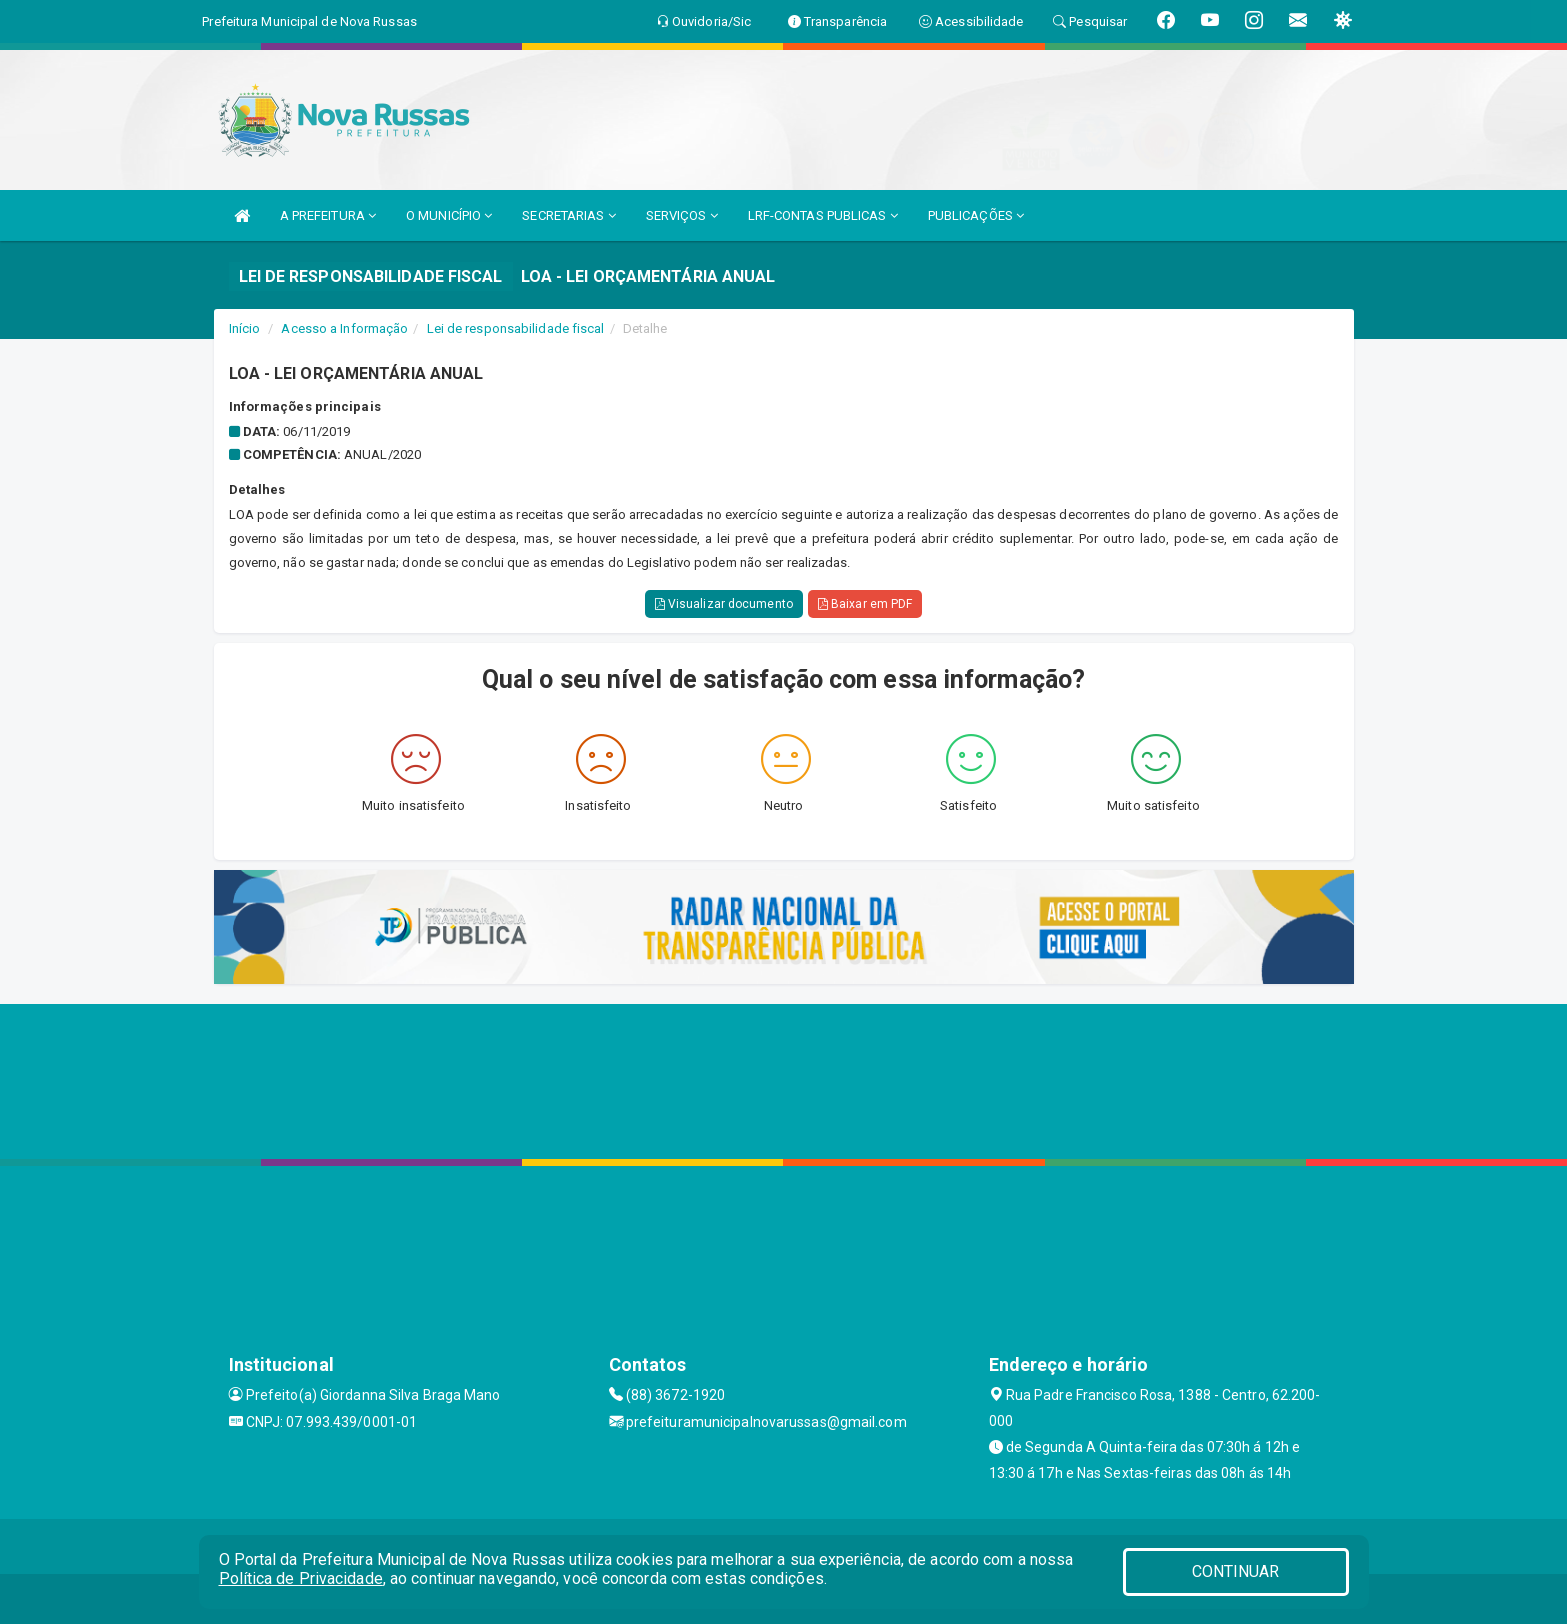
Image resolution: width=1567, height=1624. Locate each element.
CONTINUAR (1236, 1571)
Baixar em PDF (865, 604)
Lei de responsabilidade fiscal (516, 328)
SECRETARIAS (568, 215)
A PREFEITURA (328, 215)
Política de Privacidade (301, 1578)
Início (245, 328)
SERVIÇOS (682, 215)
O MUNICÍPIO (449, 215)
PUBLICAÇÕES (976, 215)
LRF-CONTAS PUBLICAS (823, 215)
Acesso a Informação (344, 328)
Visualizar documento (724, 604)
